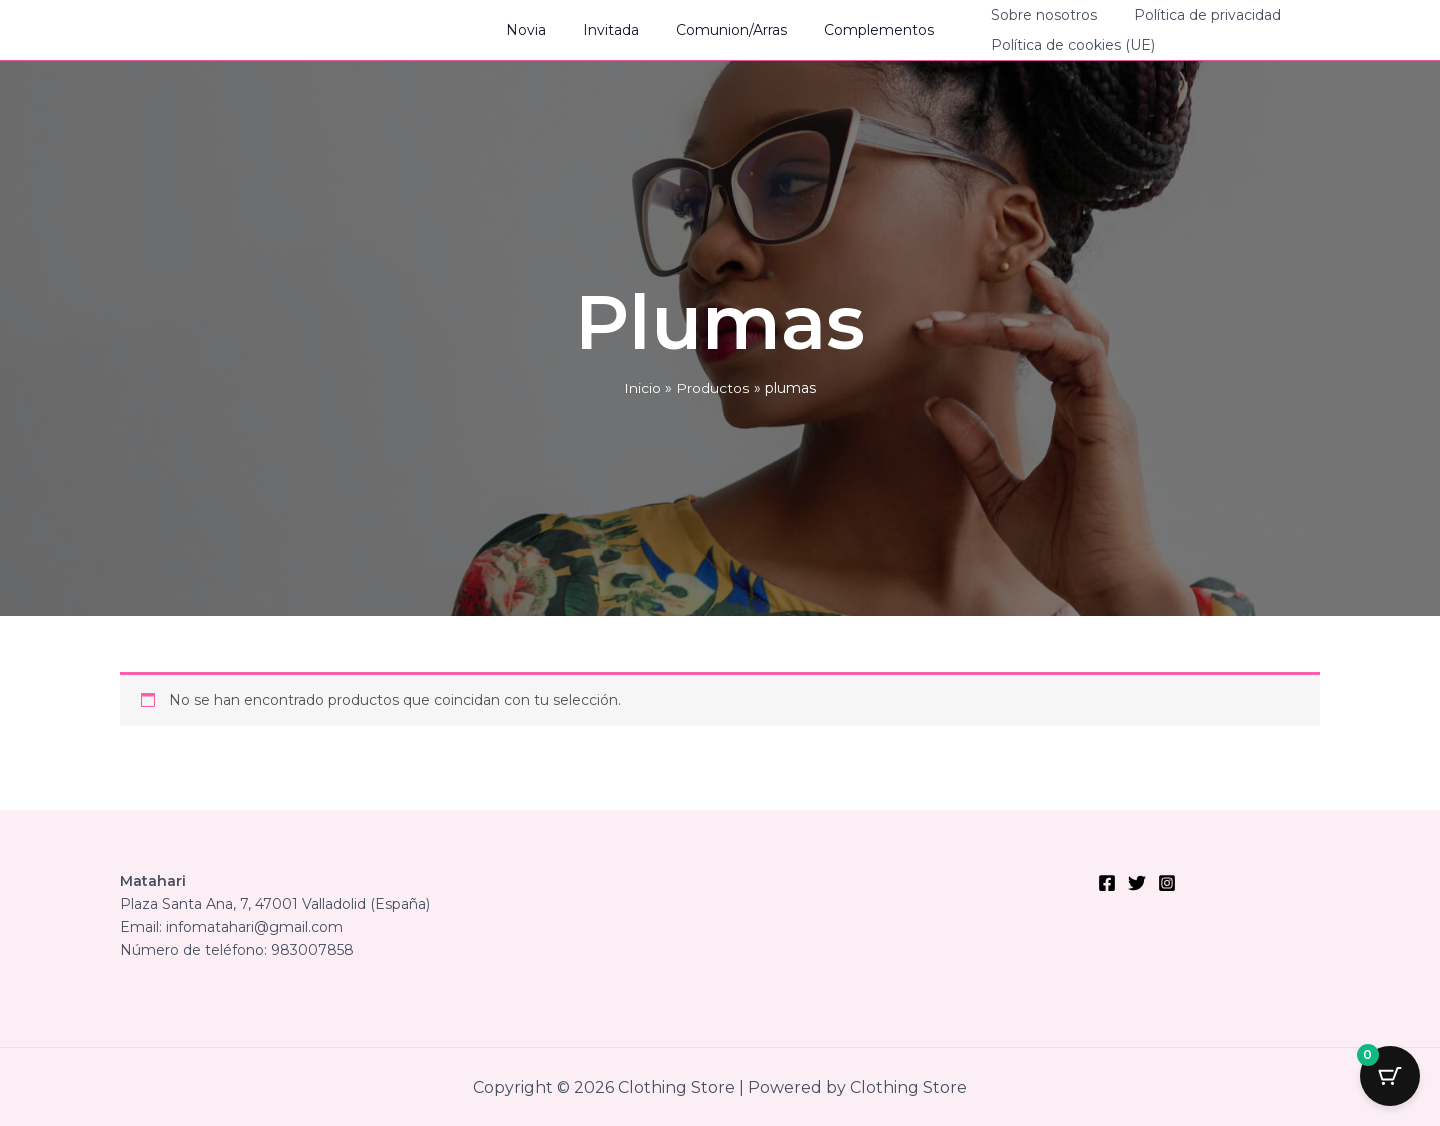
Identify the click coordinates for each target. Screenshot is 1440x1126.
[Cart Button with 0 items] (1390, 1076)
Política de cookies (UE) (1051, 45)
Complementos (866, 30)
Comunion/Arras (727, 30)
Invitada (616, 30)
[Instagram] (1167, 883)
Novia (540, 30)
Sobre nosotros (1022, 15)
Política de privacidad (1176, 15)
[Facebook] (1107, 883)
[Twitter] (1137, 883)
